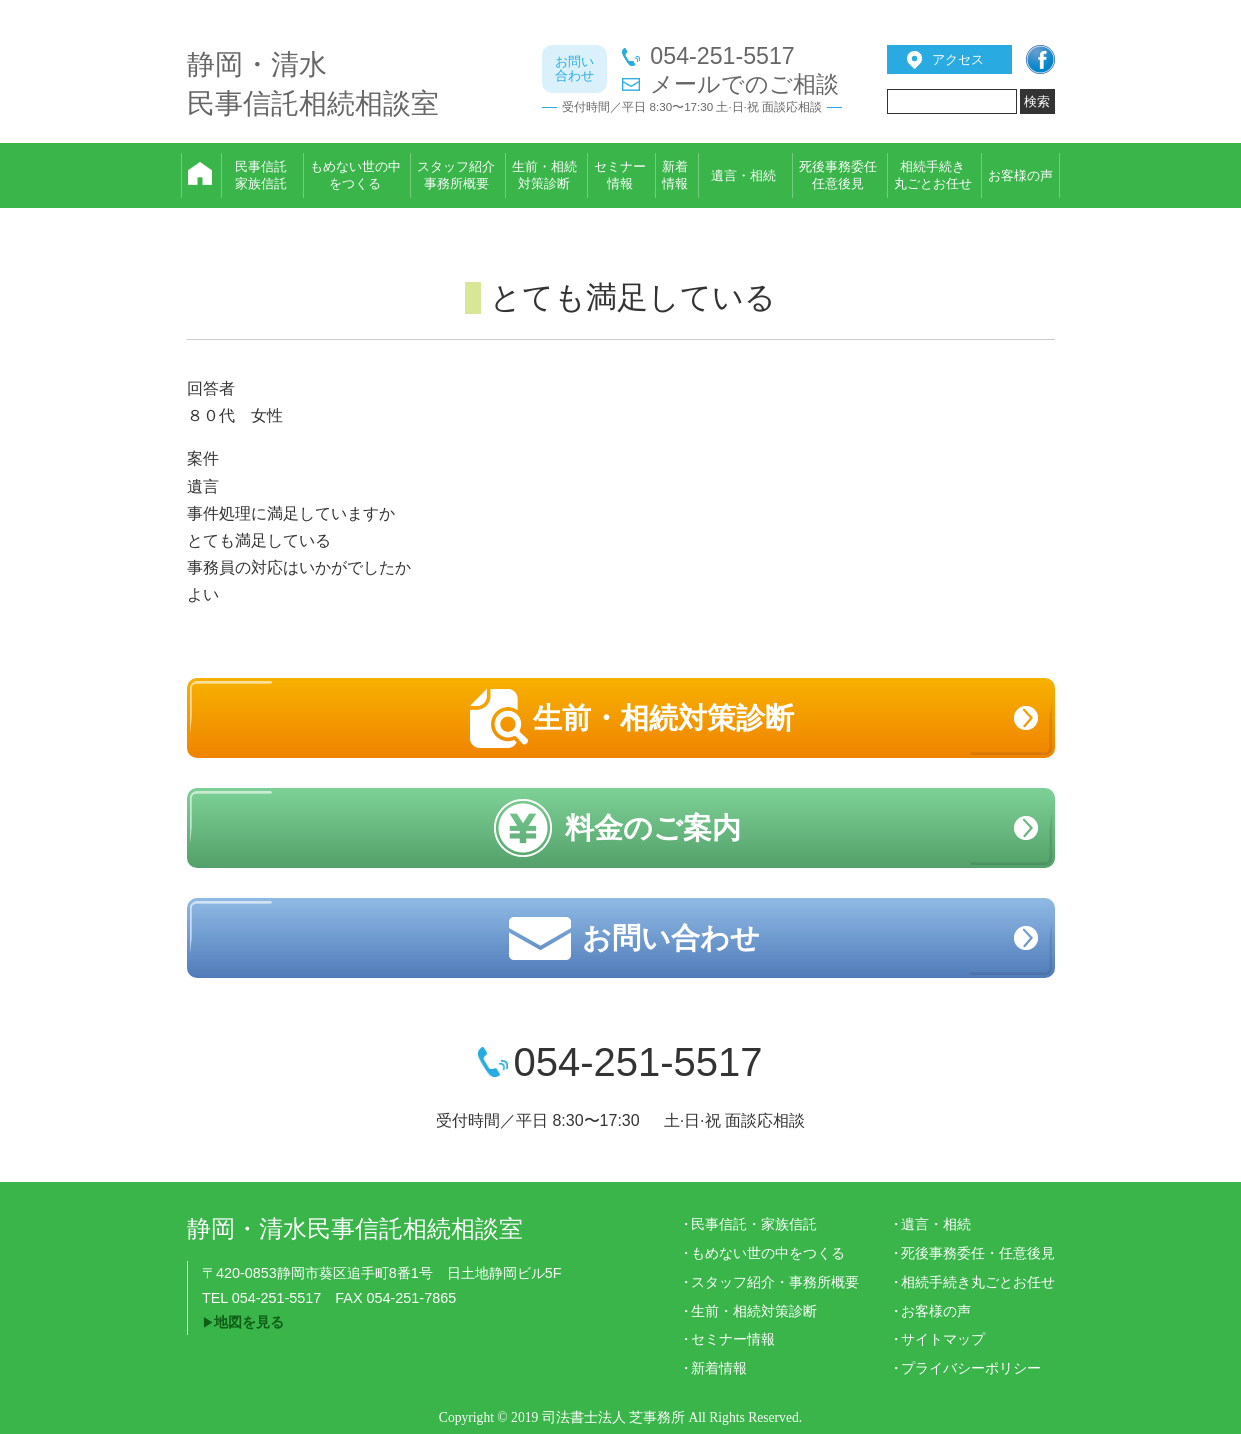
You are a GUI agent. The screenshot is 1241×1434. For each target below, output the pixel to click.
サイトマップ (943, 1339)
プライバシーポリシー (971, 1368)
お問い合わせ (671, 938)
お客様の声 (936, 1311)
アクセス (958, 59)
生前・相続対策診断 (663, 718)
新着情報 (719, 1368)
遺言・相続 (936, 1224)
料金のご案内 (653, 828)
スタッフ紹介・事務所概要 (775, 1282)
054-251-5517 (722, 56)
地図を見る (249, 1322)
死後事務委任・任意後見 (978, 1253)
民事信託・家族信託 (754, 1224)
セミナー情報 (733, 1339)
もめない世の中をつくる (768, 1253)
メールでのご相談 (744, 84)
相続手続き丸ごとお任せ (978, 1282)
